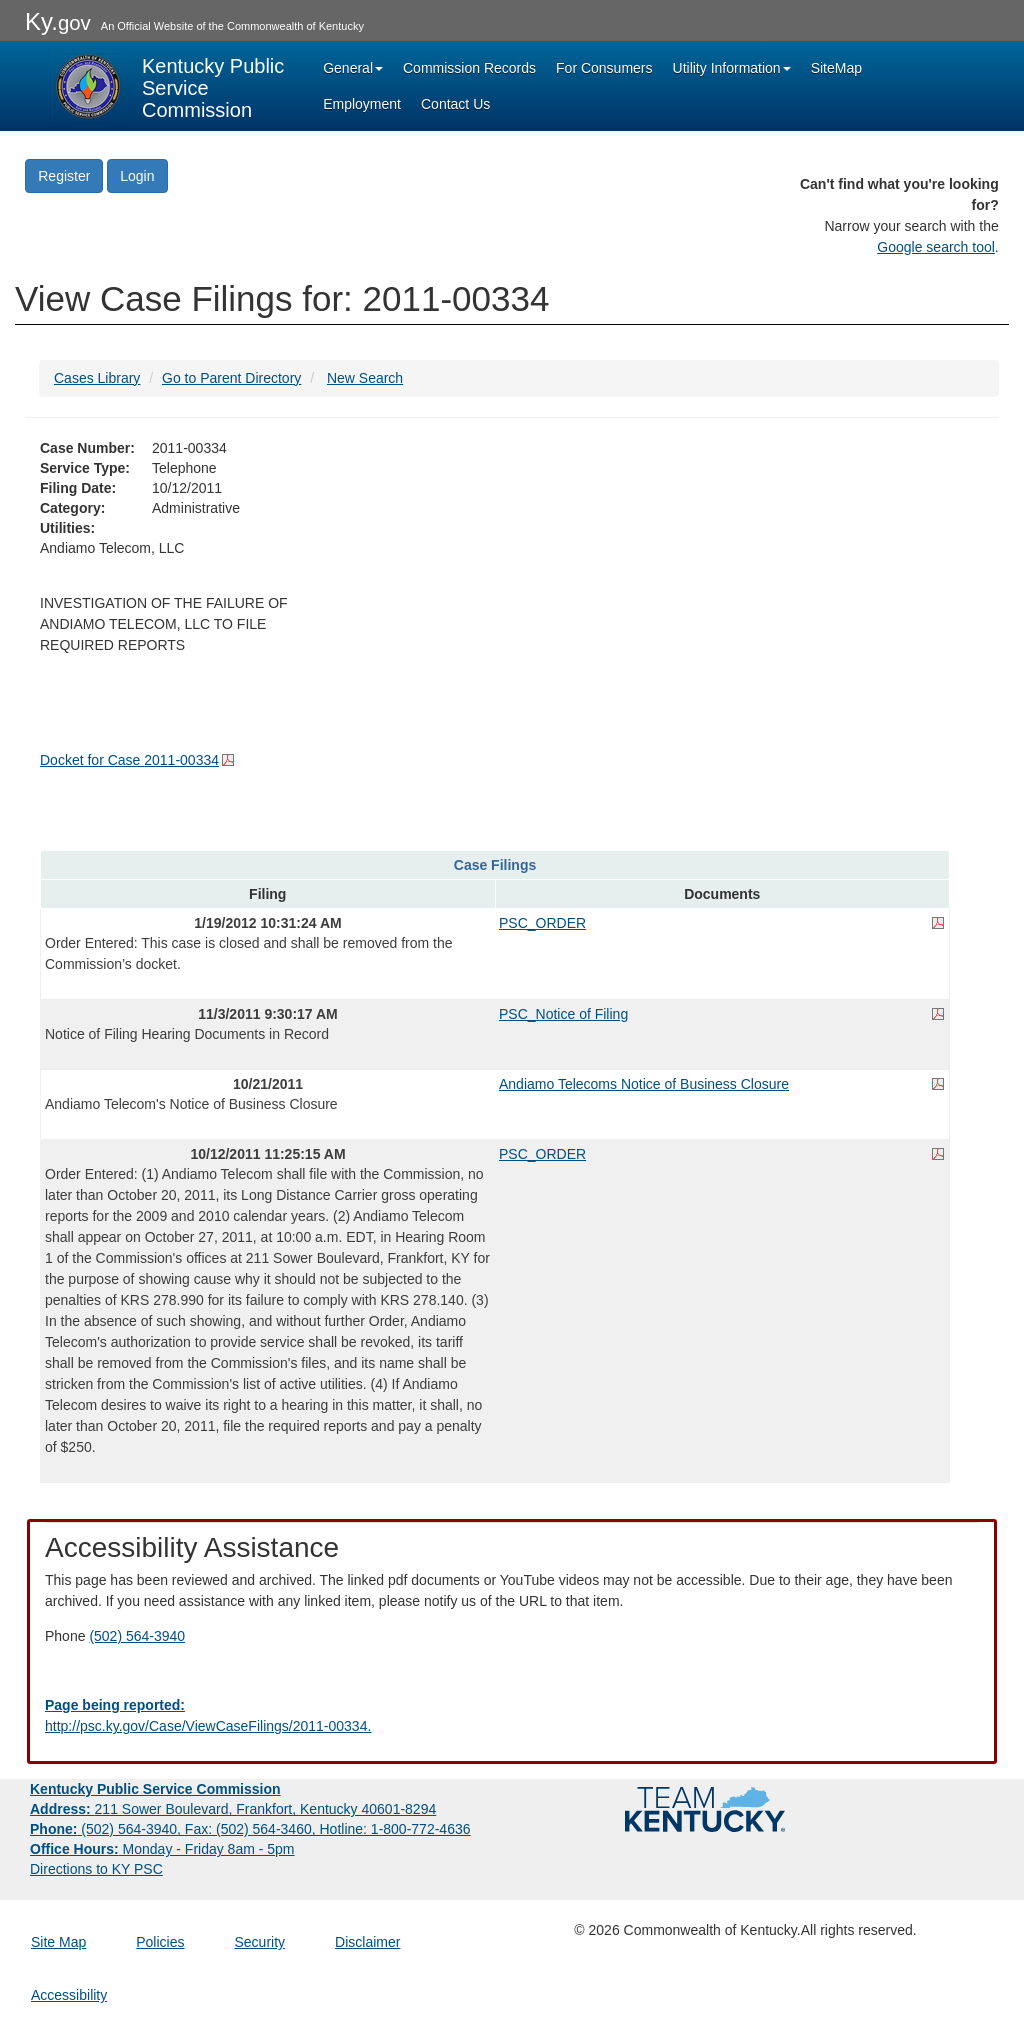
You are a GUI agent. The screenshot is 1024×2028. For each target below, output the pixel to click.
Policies (160, 1942)
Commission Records (469, 68)
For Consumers (604, 68)
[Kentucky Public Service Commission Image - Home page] (170, 86)
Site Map (58, 1942)
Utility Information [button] (732, 68)
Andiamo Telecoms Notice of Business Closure (644, 1084)
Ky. (58, 21)
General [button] (353, 68)
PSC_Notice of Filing (563, 1014)
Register (64, 176)
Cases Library (97, 378)
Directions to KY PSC (96, 1869)
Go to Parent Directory (231, 378)
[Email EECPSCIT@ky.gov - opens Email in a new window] (512, 1716)
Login (137, 176)
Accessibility (69, 1995)
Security (260, 1942)
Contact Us (455, 104)
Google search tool (936, 247)
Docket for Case (129, 760)
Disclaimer (367, 1942)
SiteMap (836, 68)
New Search (365, 378)
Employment (362, 104)
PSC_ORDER (542, 923)
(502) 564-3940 (137, 1636)
